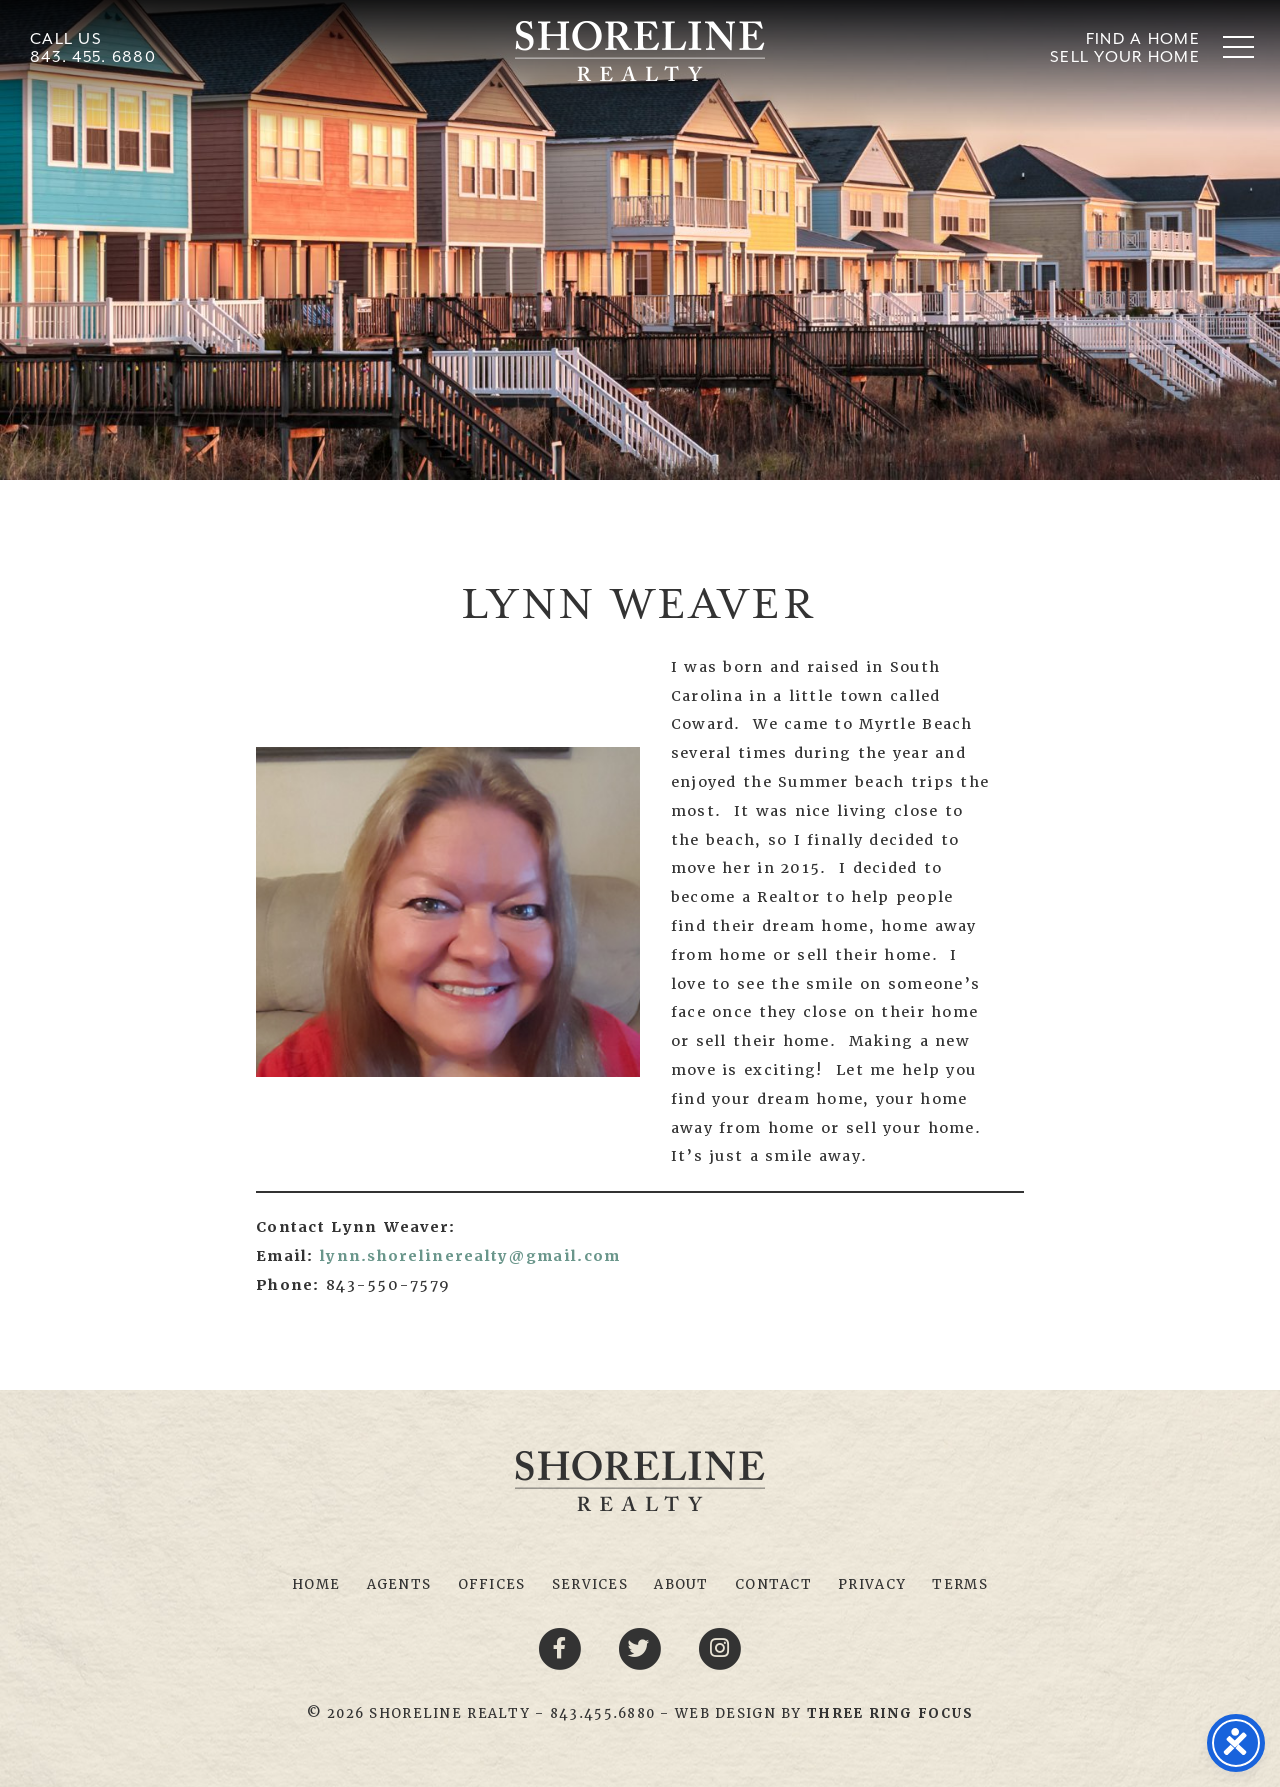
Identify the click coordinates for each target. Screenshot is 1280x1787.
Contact (773, 1584)
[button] (1238, 46)
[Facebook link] (563, 1648)
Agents (399, 1584)
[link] (890, 1713)
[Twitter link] (643, 1648)
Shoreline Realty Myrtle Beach (640, 51)
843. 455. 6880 (93, 56)
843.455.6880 (602, 1713)
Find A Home (1143, 38)
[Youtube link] (720, 1648)
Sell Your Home (1125, 56)
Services (590, 1584)
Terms (959, 1584)
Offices (492, 1584)
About (681, 1584)
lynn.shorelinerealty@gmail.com (470, 1256)
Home (316, 1584)
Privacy (872, 1584)
